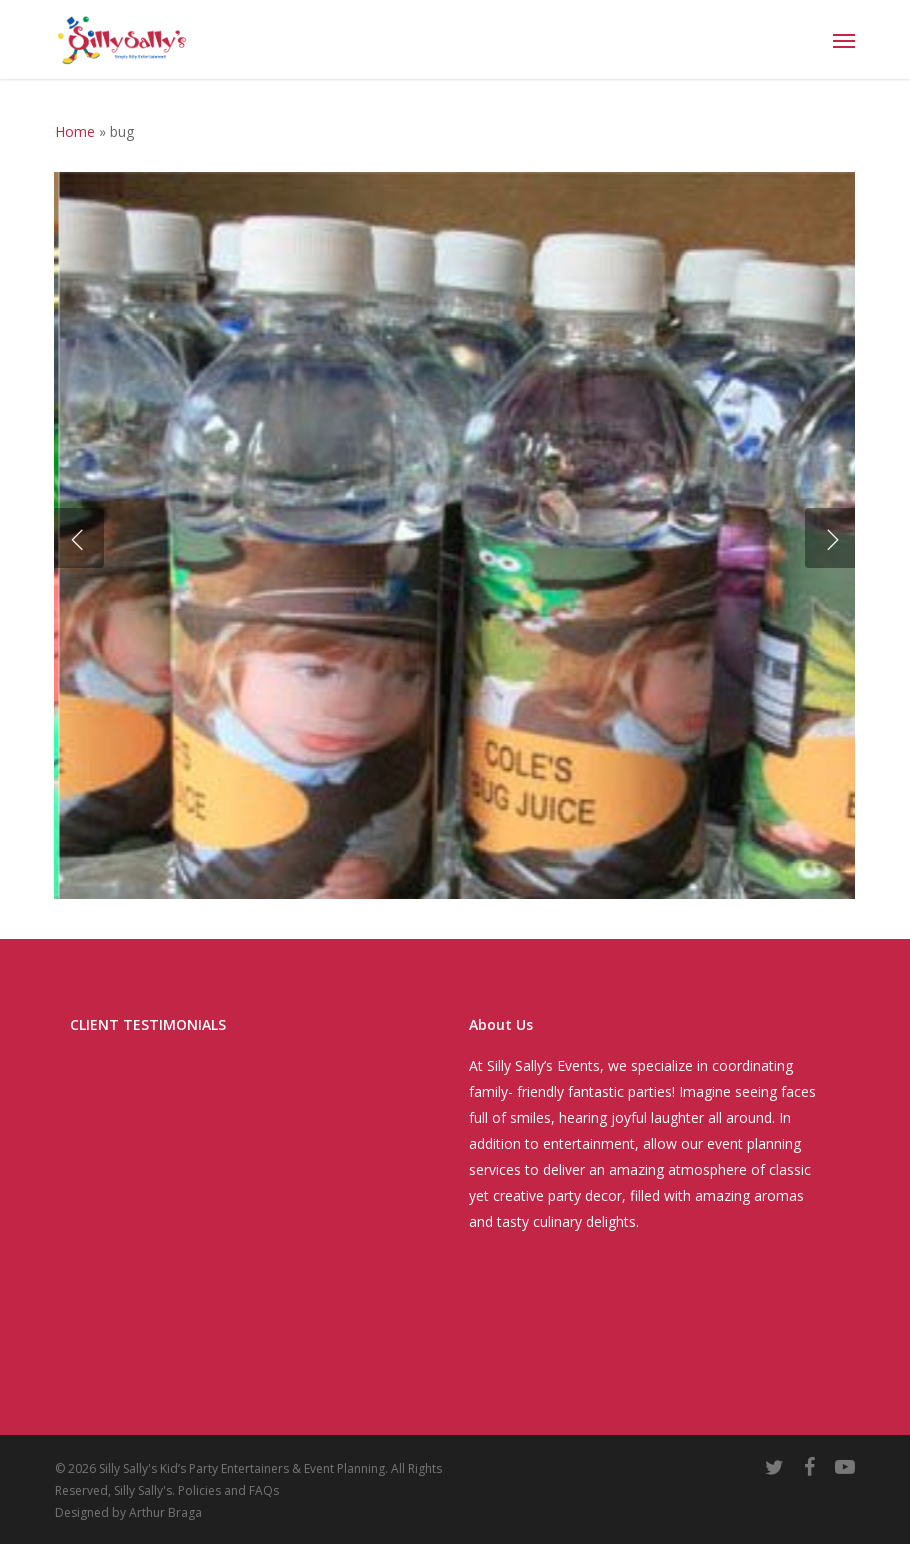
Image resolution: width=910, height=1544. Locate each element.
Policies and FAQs (228, 1490)
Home (75, 131)
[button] (844, 40)
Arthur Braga (165, 1512)
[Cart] (804, 39)
